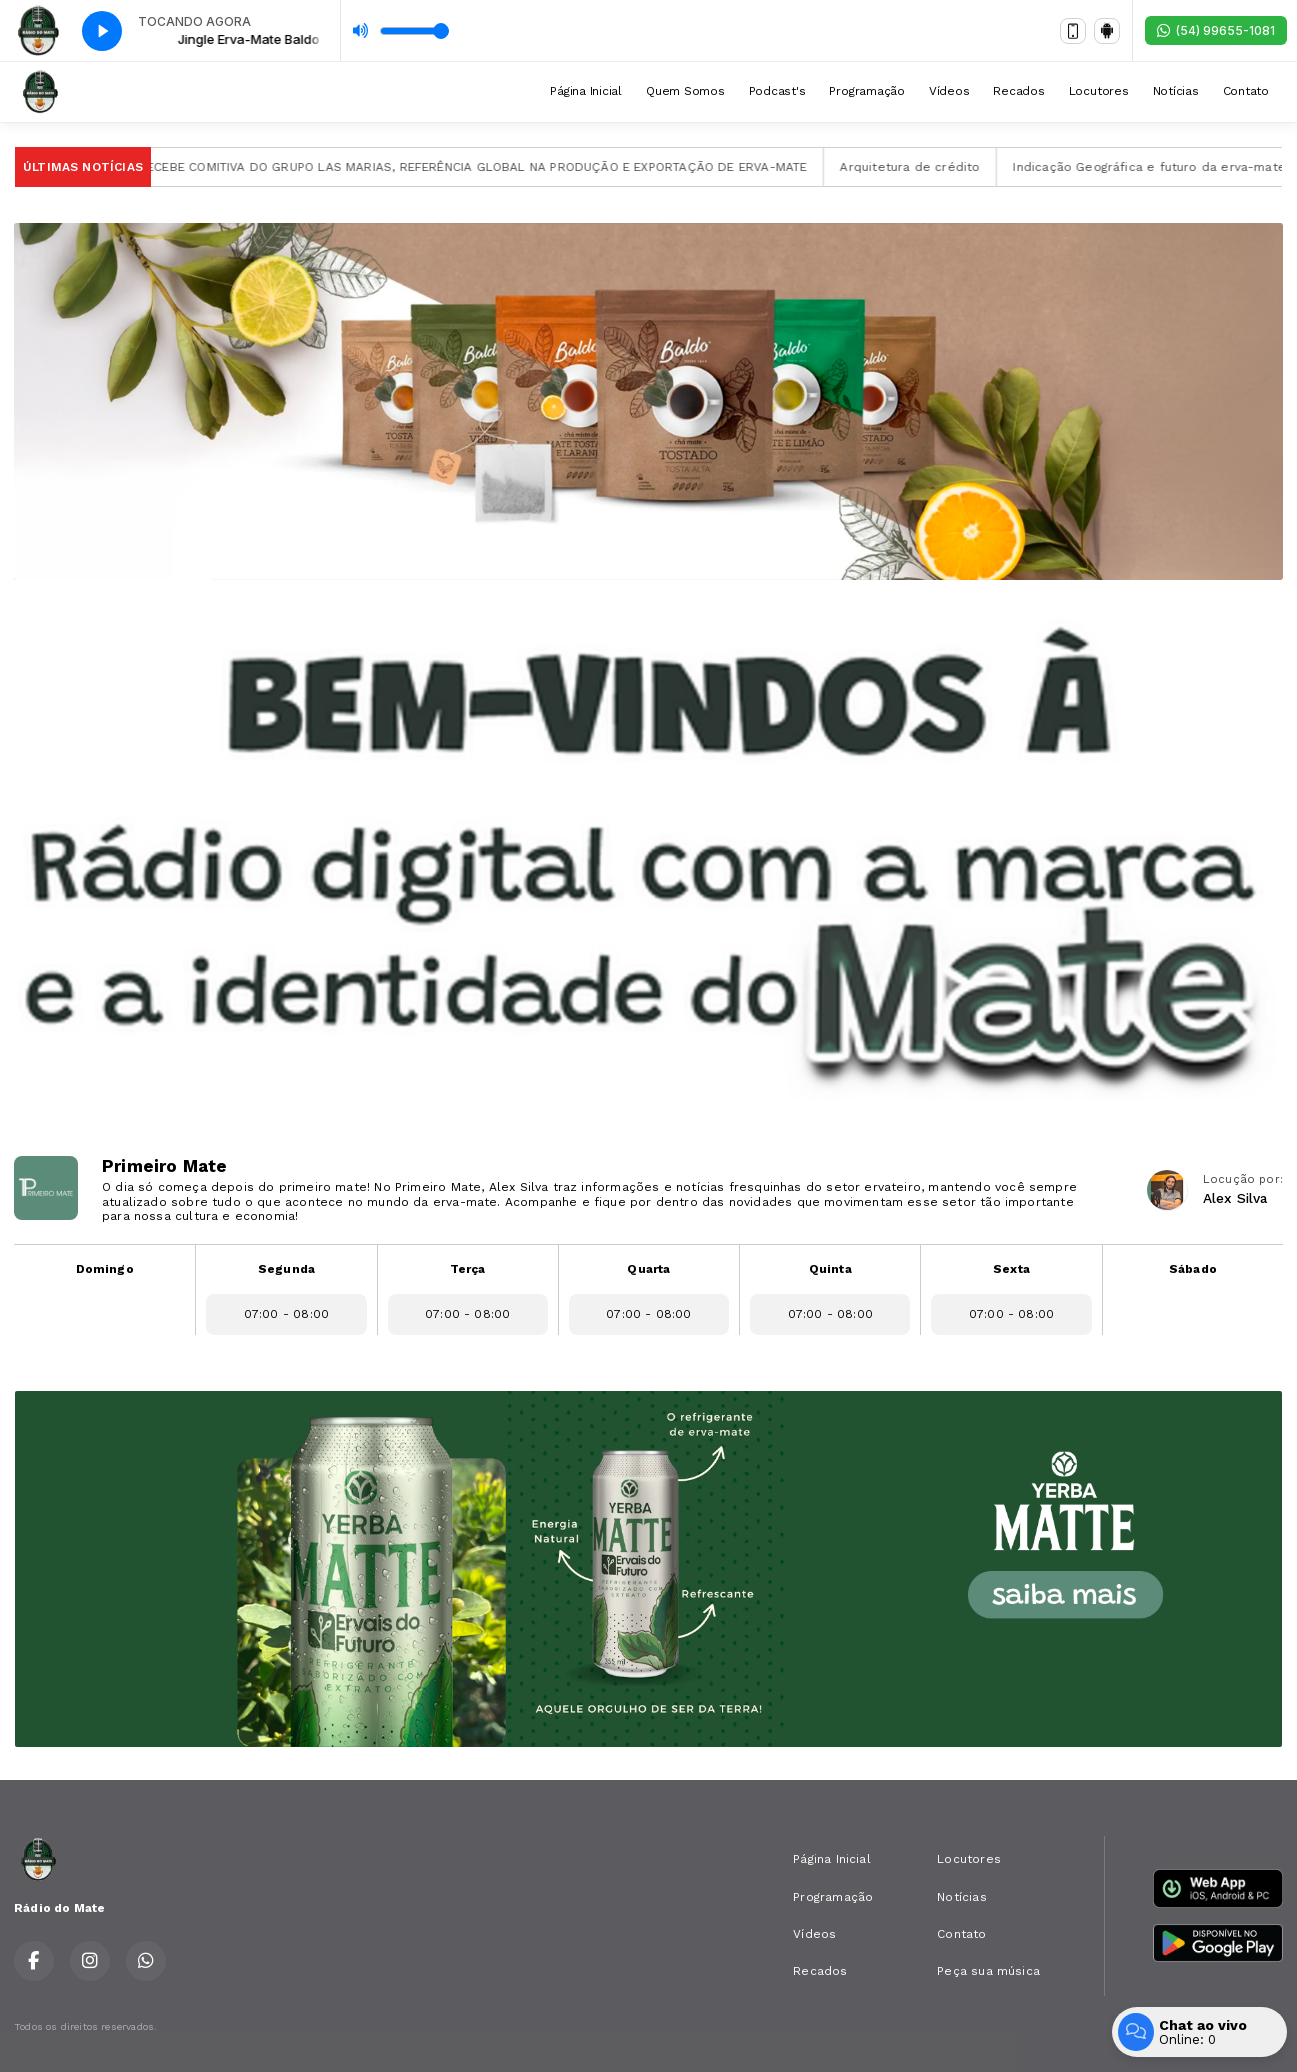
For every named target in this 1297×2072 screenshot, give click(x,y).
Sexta (1011, 1269)
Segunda (286, 1269)
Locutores (1099, 91)
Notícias (1176, 91)
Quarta (648, 1269)
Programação (866, 91)
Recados (1018, 91)
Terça (468, 1269)
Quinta (830, 1269)
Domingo (105, 1269)
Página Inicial (586, 91)
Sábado (1193, 1269)
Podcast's (777, 91)
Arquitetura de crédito (932, 167)
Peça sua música (988, 1971)
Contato (1246, 91)
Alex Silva (1235, 1198)
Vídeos (949, 91)
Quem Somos (685, 91)
